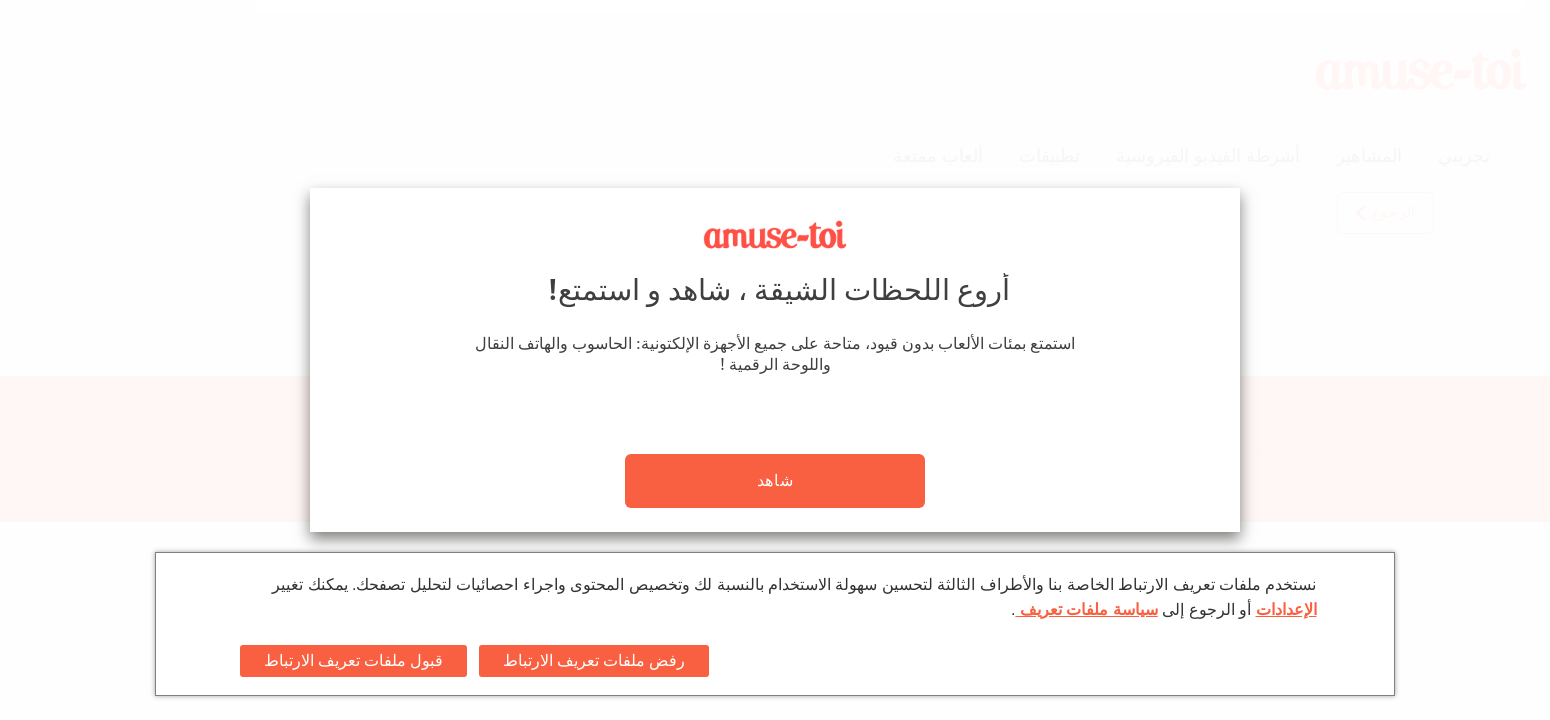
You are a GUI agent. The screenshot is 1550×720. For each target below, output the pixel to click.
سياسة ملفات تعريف (1086, 609)
